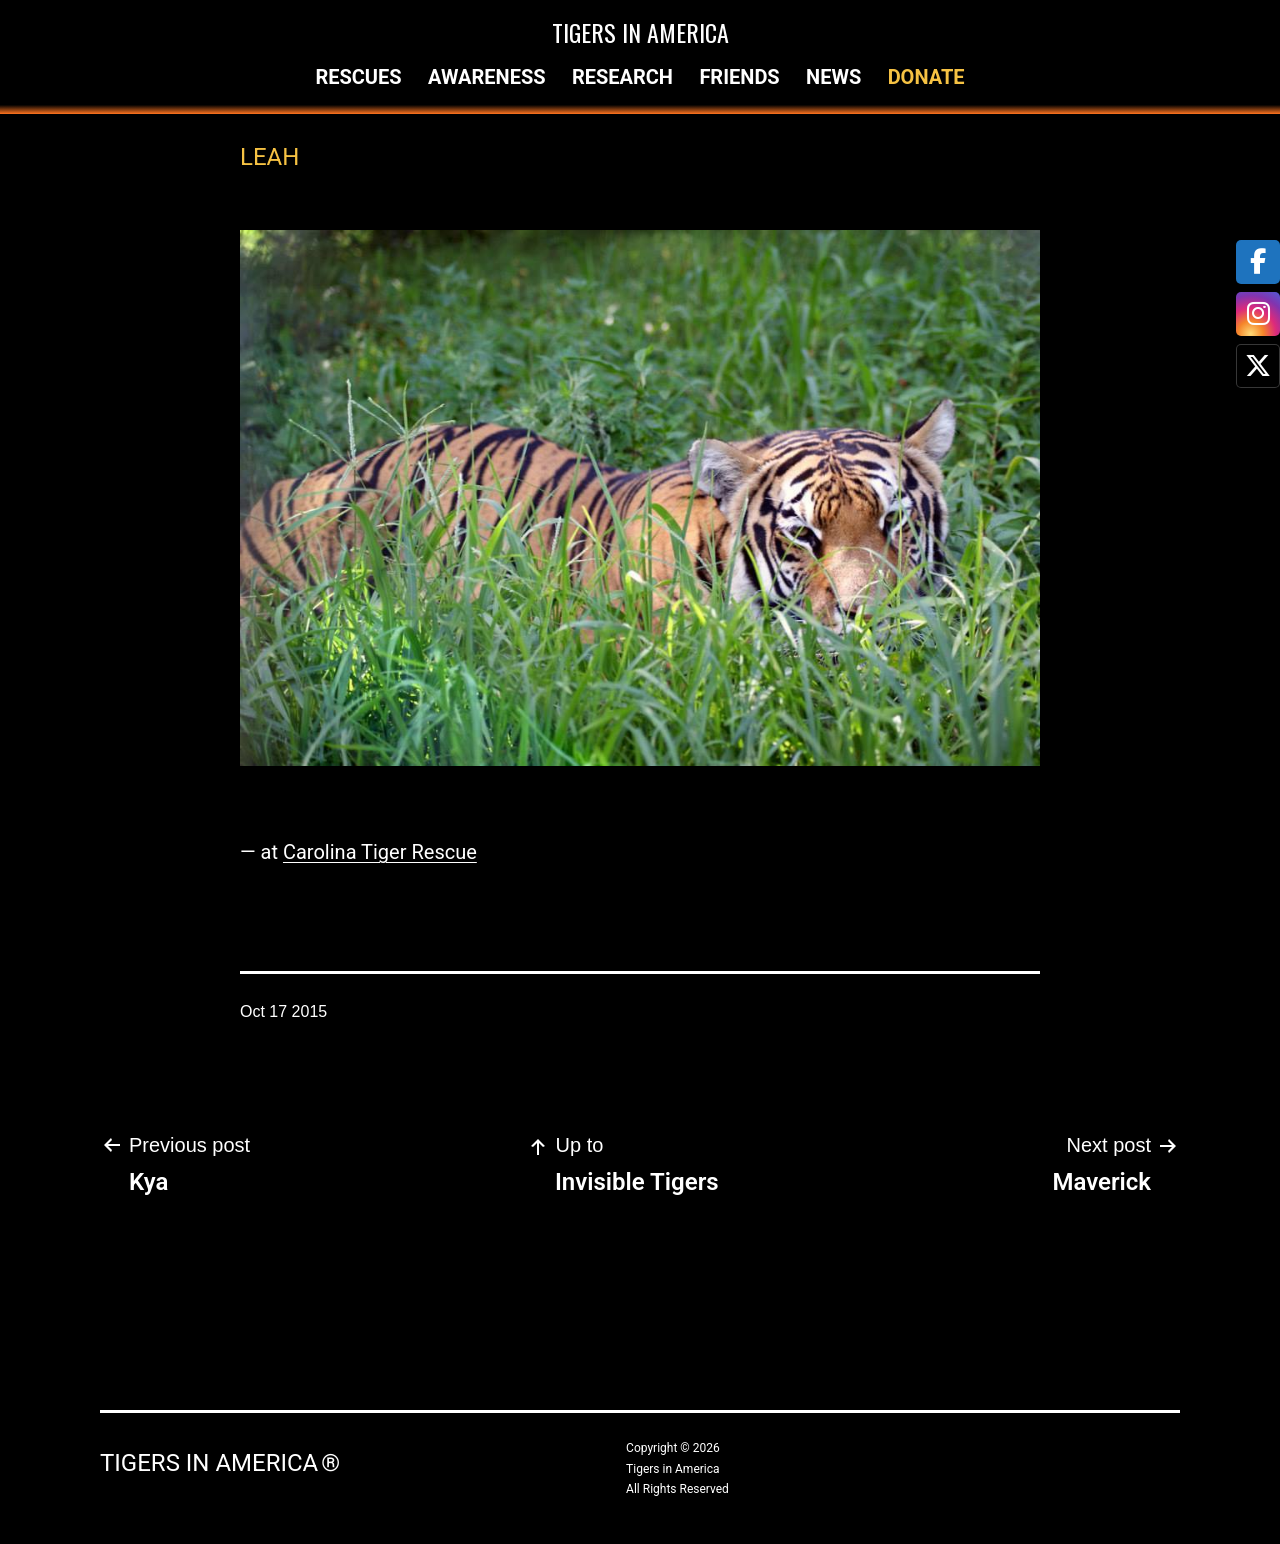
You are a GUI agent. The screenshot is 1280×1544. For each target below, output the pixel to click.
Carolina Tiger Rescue (380, 852)
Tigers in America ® (220, 1463)
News (833, 77)
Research (622, 77)
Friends (739, 77)
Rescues (358, 77)
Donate (926, 77)
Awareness (487, 77)
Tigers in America (640, 32)
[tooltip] (1258, 262)
